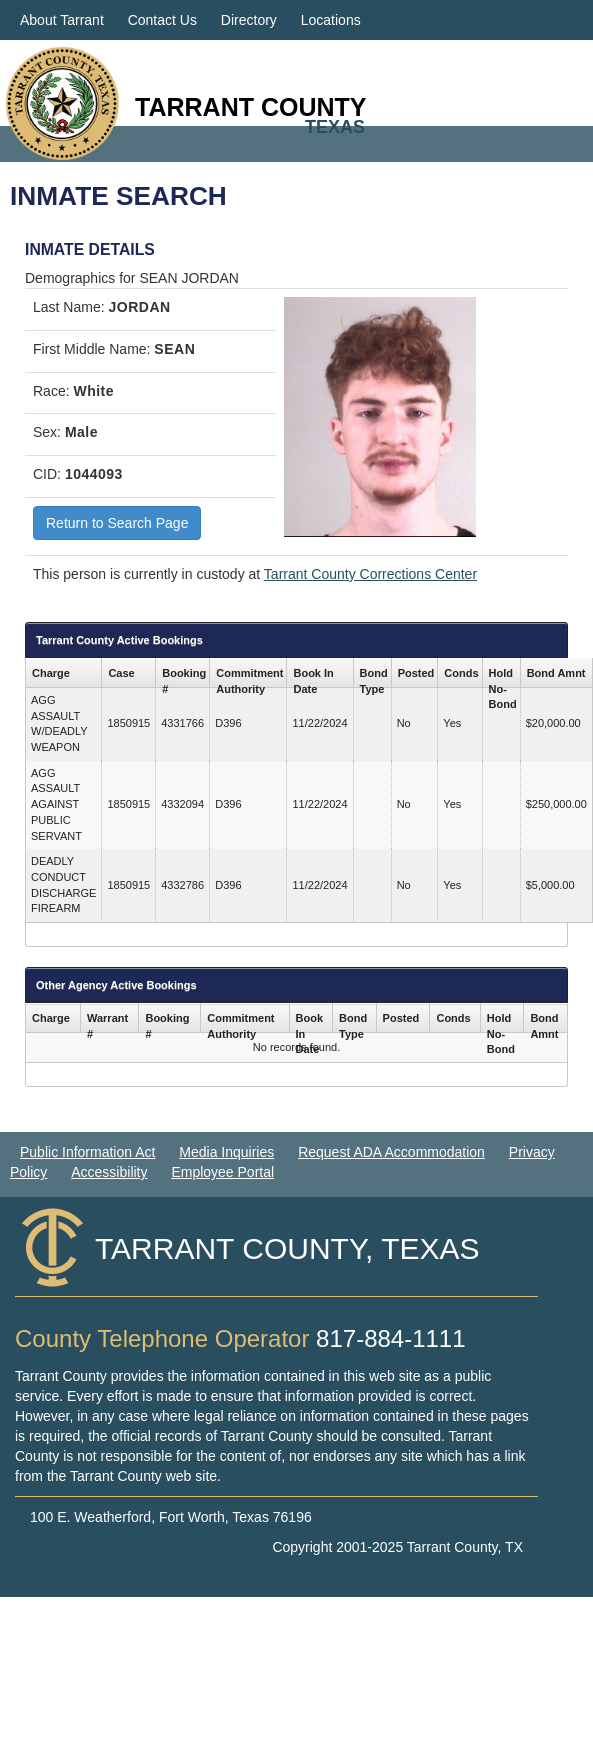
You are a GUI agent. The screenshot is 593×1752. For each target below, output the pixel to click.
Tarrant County (250, 107)
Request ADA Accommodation (391, 1152)
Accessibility (109, 1172)
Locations (331, 20)
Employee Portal (222, 1172)
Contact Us (162, 20)
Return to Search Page (117, 523)
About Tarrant (62, 20)
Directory (249, 20)
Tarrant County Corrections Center (370, 574)
